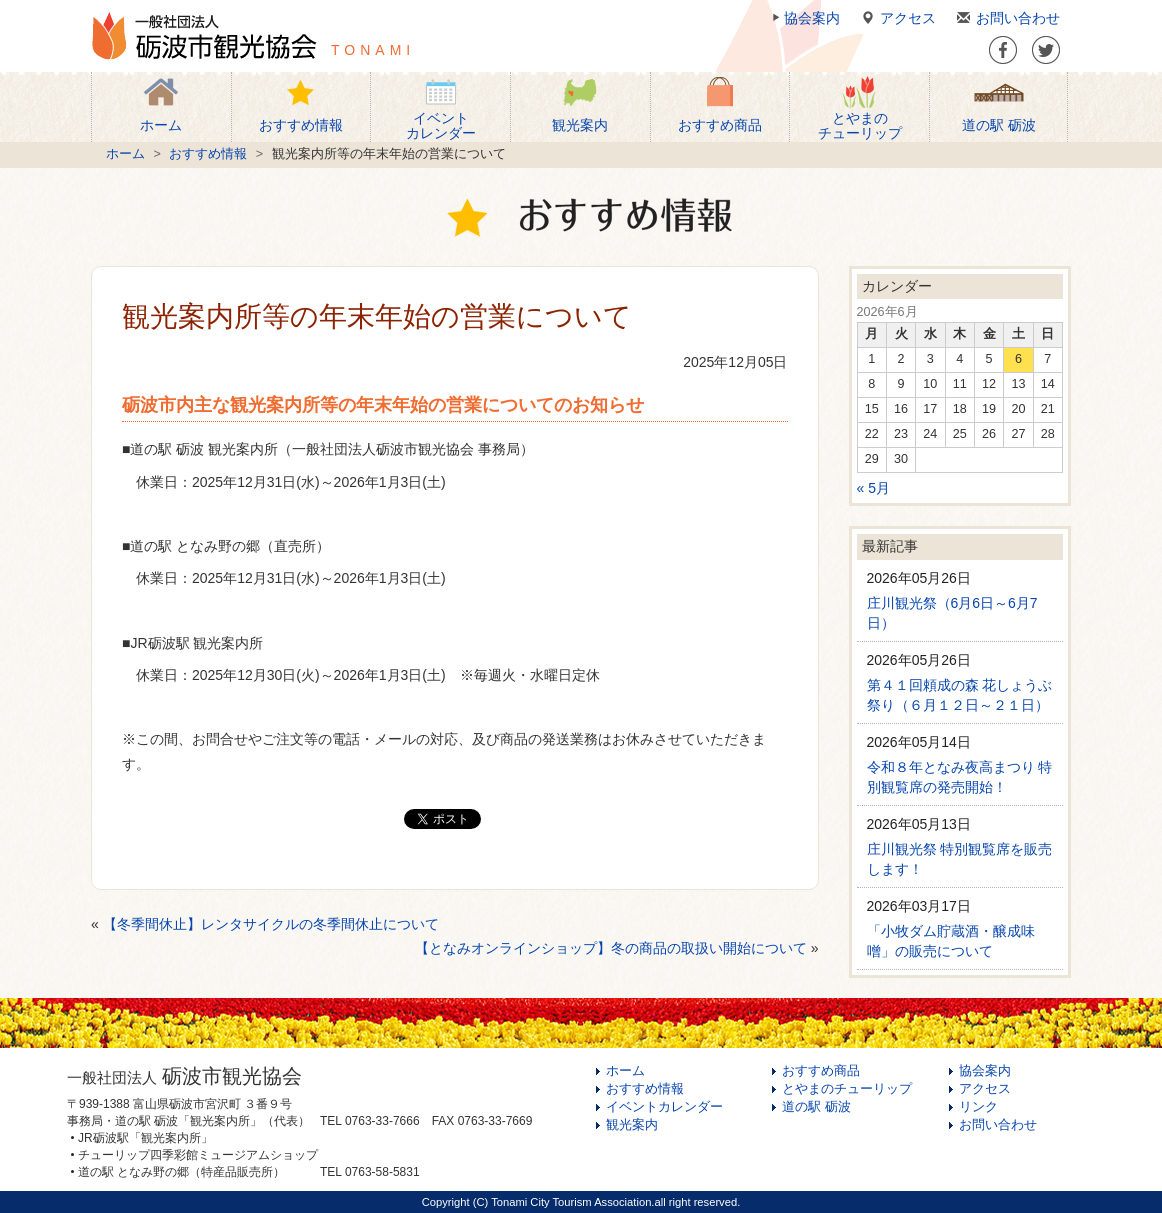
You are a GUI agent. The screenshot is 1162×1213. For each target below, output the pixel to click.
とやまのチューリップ (847, 1089)
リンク (978, 1107)
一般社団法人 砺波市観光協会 (204, 36)
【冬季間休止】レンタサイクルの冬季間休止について (271, 924)
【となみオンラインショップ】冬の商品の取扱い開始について (611, 948)
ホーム (125, 154)
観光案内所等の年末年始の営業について (377, 316)
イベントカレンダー (664, 1107)
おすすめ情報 (208, 154)
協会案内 (804, 18)
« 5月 (873, 488)
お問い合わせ (1005, 18)
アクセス (895, 18)
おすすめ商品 (821, 1071)
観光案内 (632, 1125)
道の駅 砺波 (816, 1107)
